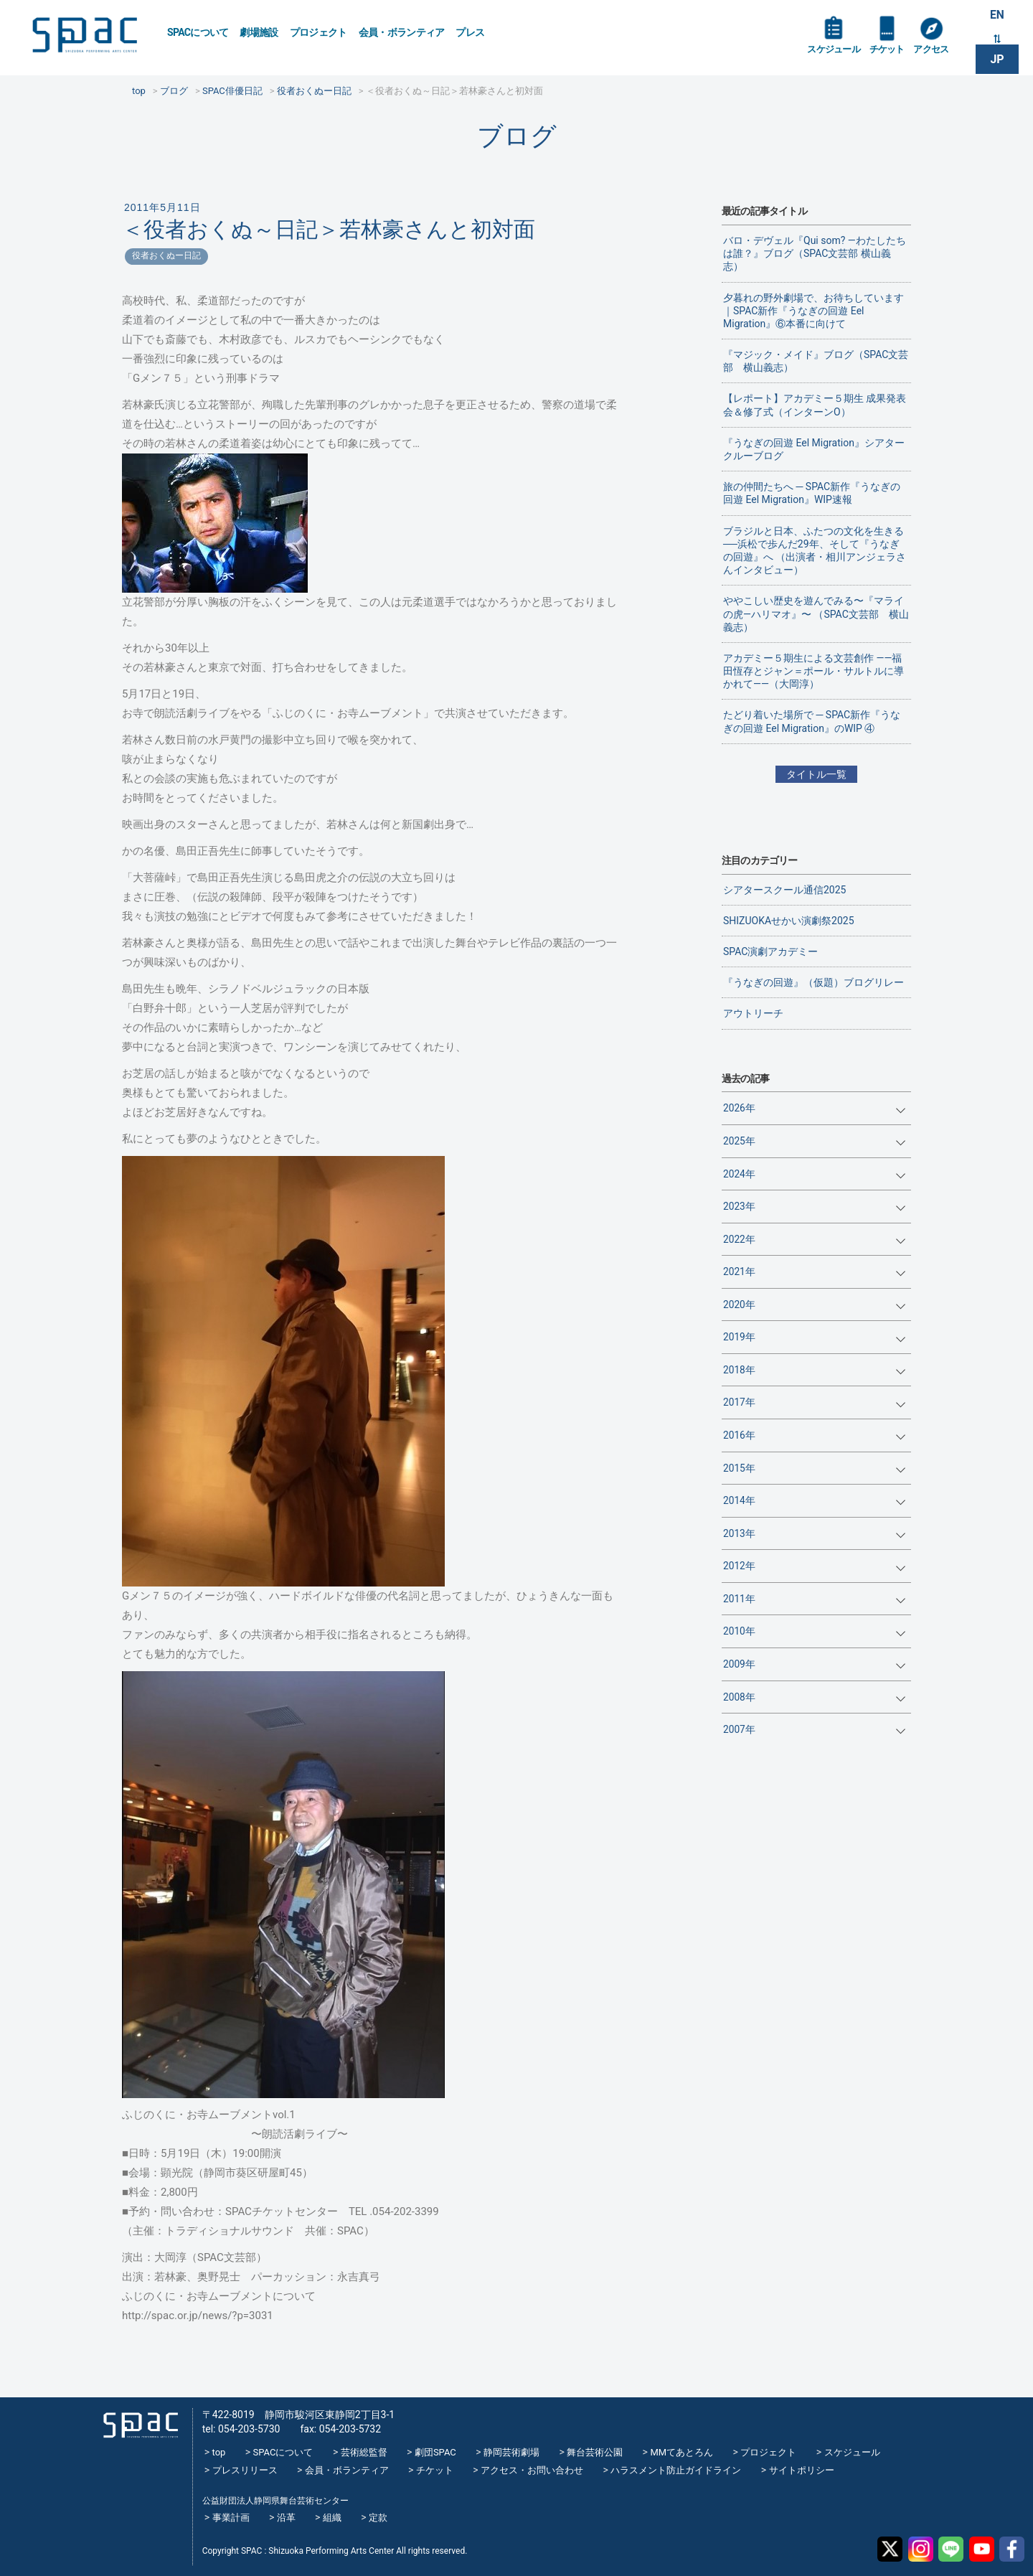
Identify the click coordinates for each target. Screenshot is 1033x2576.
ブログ (517, 136)
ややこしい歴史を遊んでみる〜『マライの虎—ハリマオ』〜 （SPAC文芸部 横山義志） (816, 613)
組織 (332, 2517)
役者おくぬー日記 (166, 255)
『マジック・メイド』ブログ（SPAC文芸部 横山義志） (815, 361)
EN (997, 15)
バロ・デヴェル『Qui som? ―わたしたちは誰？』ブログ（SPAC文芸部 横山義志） (814, 253)
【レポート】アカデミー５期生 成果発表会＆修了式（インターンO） (814, 404)
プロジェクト (318, 32)
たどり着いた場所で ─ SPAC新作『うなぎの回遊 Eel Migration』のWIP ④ (811, 721)
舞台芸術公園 (595, 2452)
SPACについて (197, 32)
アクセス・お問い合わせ (532, 2470)
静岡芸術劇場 (511, 2452)
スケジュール (835, 51)
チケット (892, 51)
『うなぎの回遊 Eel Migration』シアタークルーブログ (814, 449)
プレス (470, 32)
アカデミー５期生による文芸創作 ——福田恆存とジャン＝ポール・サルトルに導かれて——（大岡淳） (813, 671)
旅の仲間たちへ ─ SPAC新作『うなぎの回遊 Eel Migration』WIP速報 (811, 493)
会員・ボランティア (402, 32)
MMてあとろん (681, 2452)
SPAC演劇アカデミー (770, 951)
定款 (378, 2517)
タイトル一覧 (816, 774)
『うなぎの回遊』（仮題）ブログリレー (813, 982)
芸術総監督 (364, 2452)
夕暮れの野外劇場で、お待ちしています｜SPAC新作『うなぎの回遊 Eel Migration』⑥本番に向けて (813, 310)
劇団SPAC (435, 2452)
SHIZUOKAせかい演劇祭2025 (788, 920)
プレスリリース (245, 2470)
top (219, 2452)
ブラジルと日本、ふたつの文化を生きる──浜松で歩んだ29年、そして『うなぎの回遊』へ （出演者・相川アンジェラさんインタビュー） (814, 550)
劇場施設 (259, 32)
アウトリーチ (753, 1013)
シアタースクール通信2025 (784, 890)
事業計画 (231, 2517)
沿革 (286, 2517)
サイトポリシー (801, 2470)
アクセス (939, 51)
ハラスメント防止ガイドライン (675, 2470)
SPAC (89, 36)
